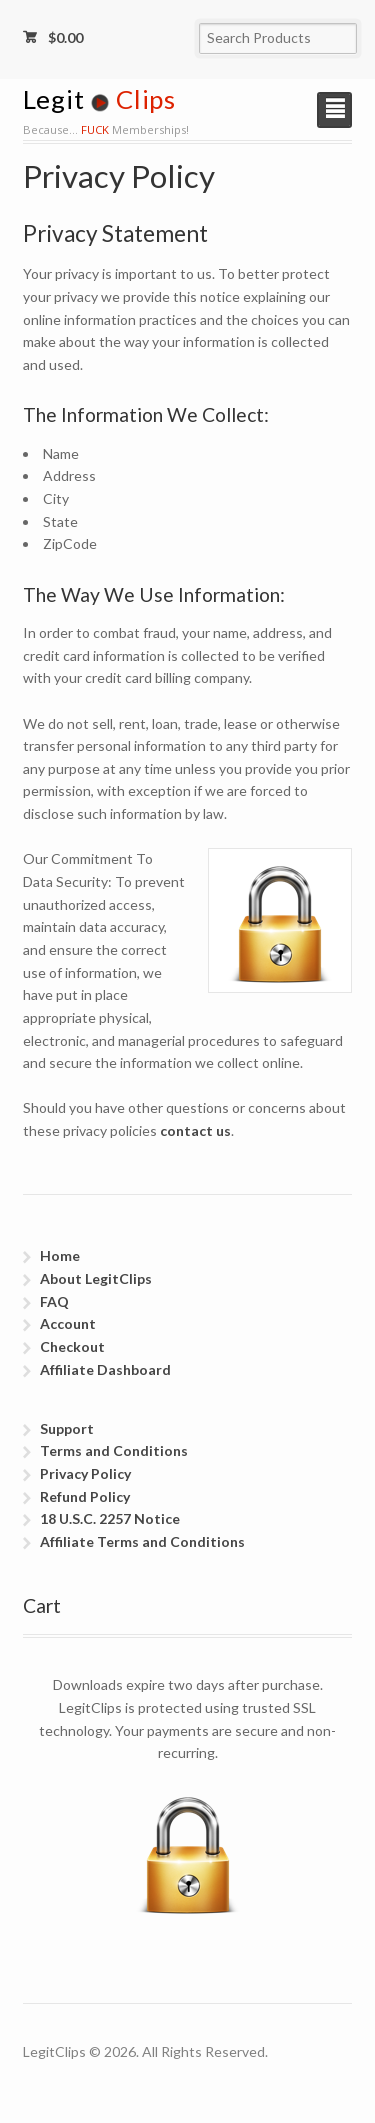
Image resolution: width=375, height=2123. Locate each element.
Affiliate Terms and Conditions (142, 1541)
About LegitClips (96, 1278)
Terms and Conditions (114, 1450)
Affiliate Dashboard (105, 1369)
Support (67, 1428)
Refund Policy (85, 1496)
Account (68, 1323)
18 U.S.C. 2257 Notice (110, 1518)
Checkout (72, 1346)
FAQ (54, 1301)
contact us (195, 1130)
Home (60, 1255)
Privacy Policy (85, 1473)
